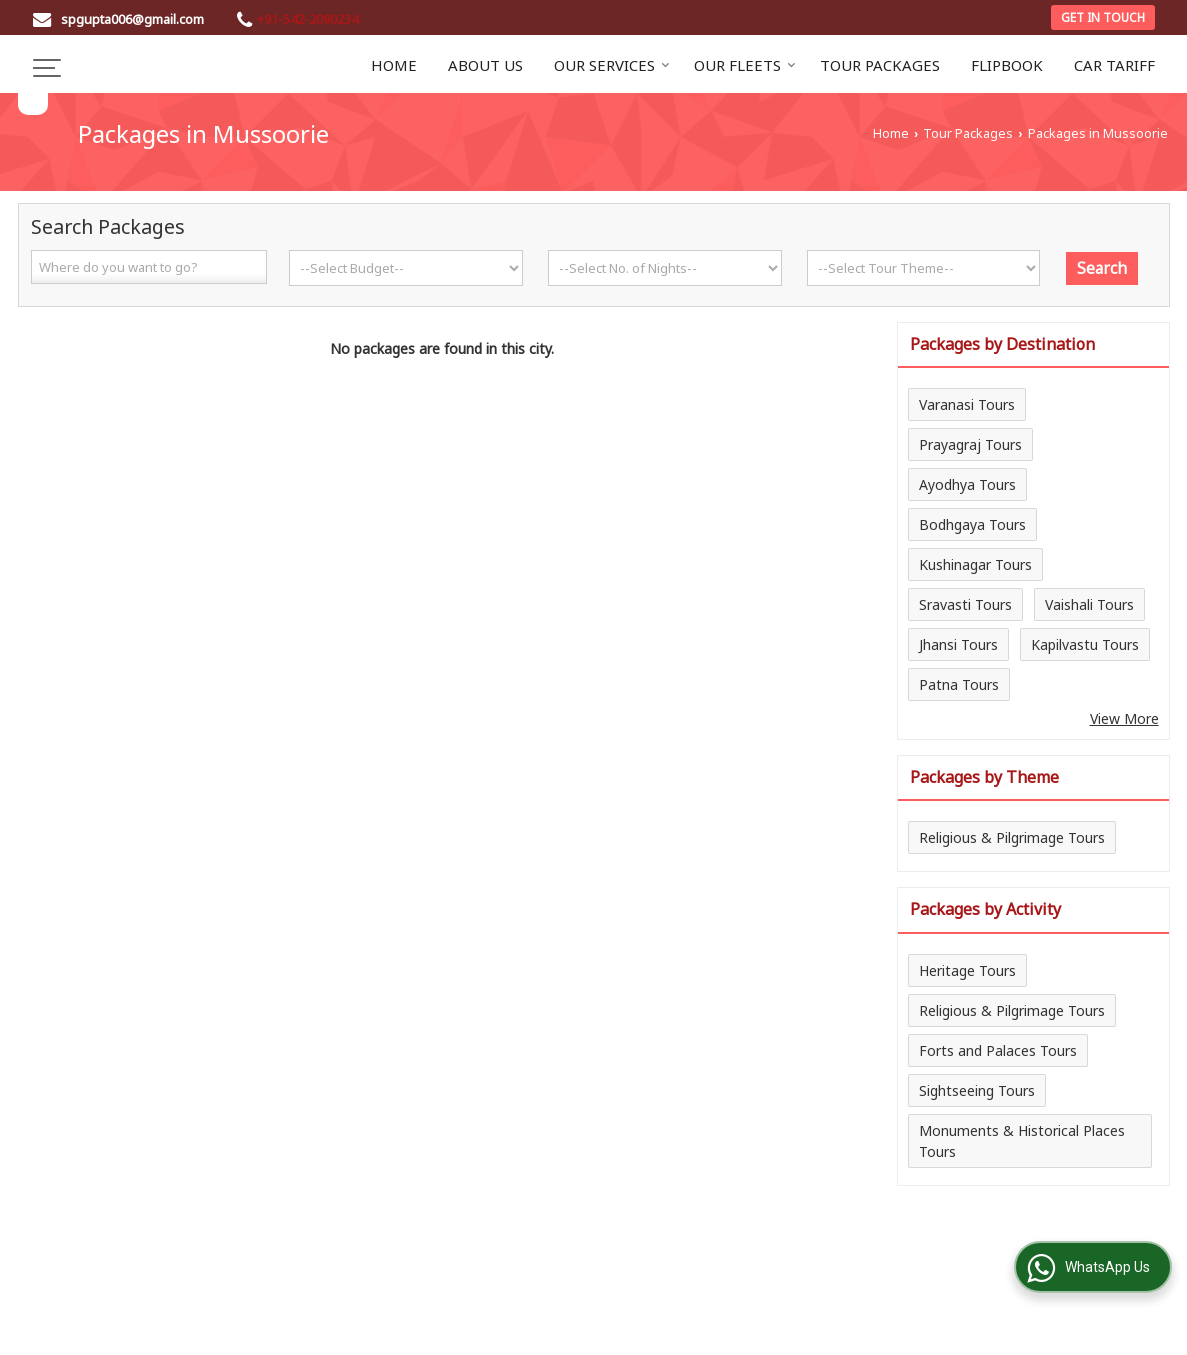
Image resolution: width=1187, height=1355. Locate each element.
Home (394, 65)
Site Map (968, 1263)
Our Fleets (745, 65)
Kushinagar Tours (975, 564)
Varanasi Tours (967, 404)
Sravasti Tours (965, 604)
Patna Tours (959, 684)
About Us (485, 65)
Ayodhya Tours (967, 484)
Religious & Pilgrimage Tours (1012, 837)
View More (1124, 718)
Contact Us (803, 1263)
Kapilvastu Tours (1085, 644)
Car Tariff (1114, 65)
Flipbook (1007, 65)
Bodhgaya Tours (972, 524)
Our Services (612, 65)
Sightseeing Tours (977, 1090)
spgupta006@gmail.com (132, 19)
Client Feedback (689, 1263)
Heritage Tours (967, 970)
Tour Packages (880, 65)
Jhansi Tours (958, 644)
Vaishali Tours (1089, 604)
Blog (156, 1263)
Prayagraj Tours (970, 444)
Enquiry (889, 1263)
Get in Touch (1103, 17)
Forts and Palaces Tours (998, 1050)
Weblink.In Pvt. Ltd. (265, 1326)
